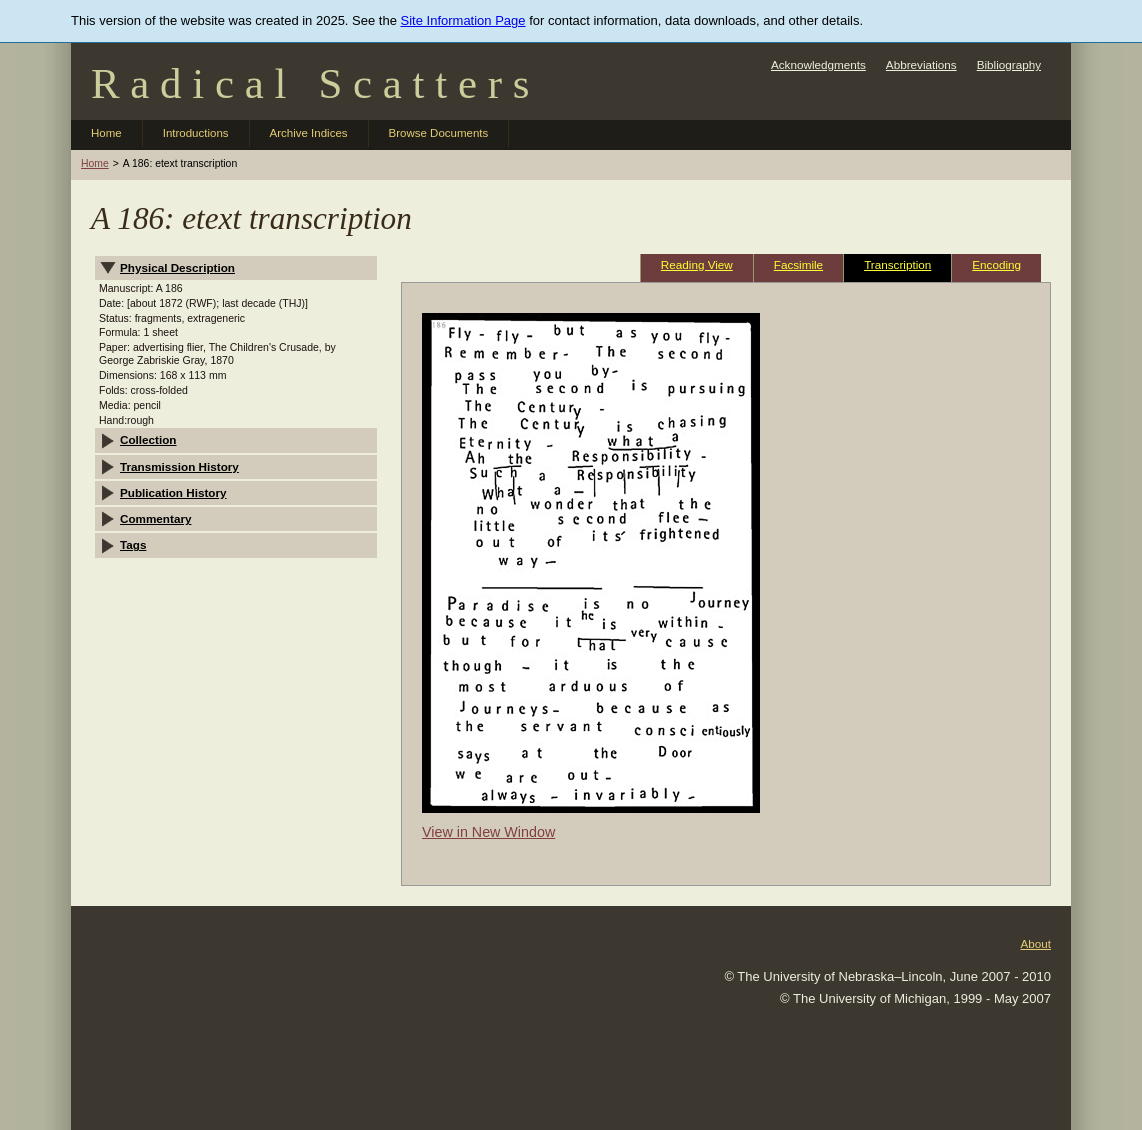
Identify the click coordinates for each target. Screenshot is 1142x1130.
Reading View (697, 264)
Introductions (196, 133)
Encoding (996, 264)
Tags (133, 544)
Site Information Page (463, 20)
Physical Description (177, 267)
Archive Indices (309, 133)
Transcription (897, 264)
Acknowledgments (818, 64)
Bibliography (1009, 64)
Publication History (173, 492)
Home (106, 133)
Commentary (155, 518)
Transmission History (179, 466)
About (1035, 943)
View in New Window (488, 832)
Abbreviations (921, 64)
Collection (148, 439)
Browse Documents (439, 133)
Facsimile (798, 264)
